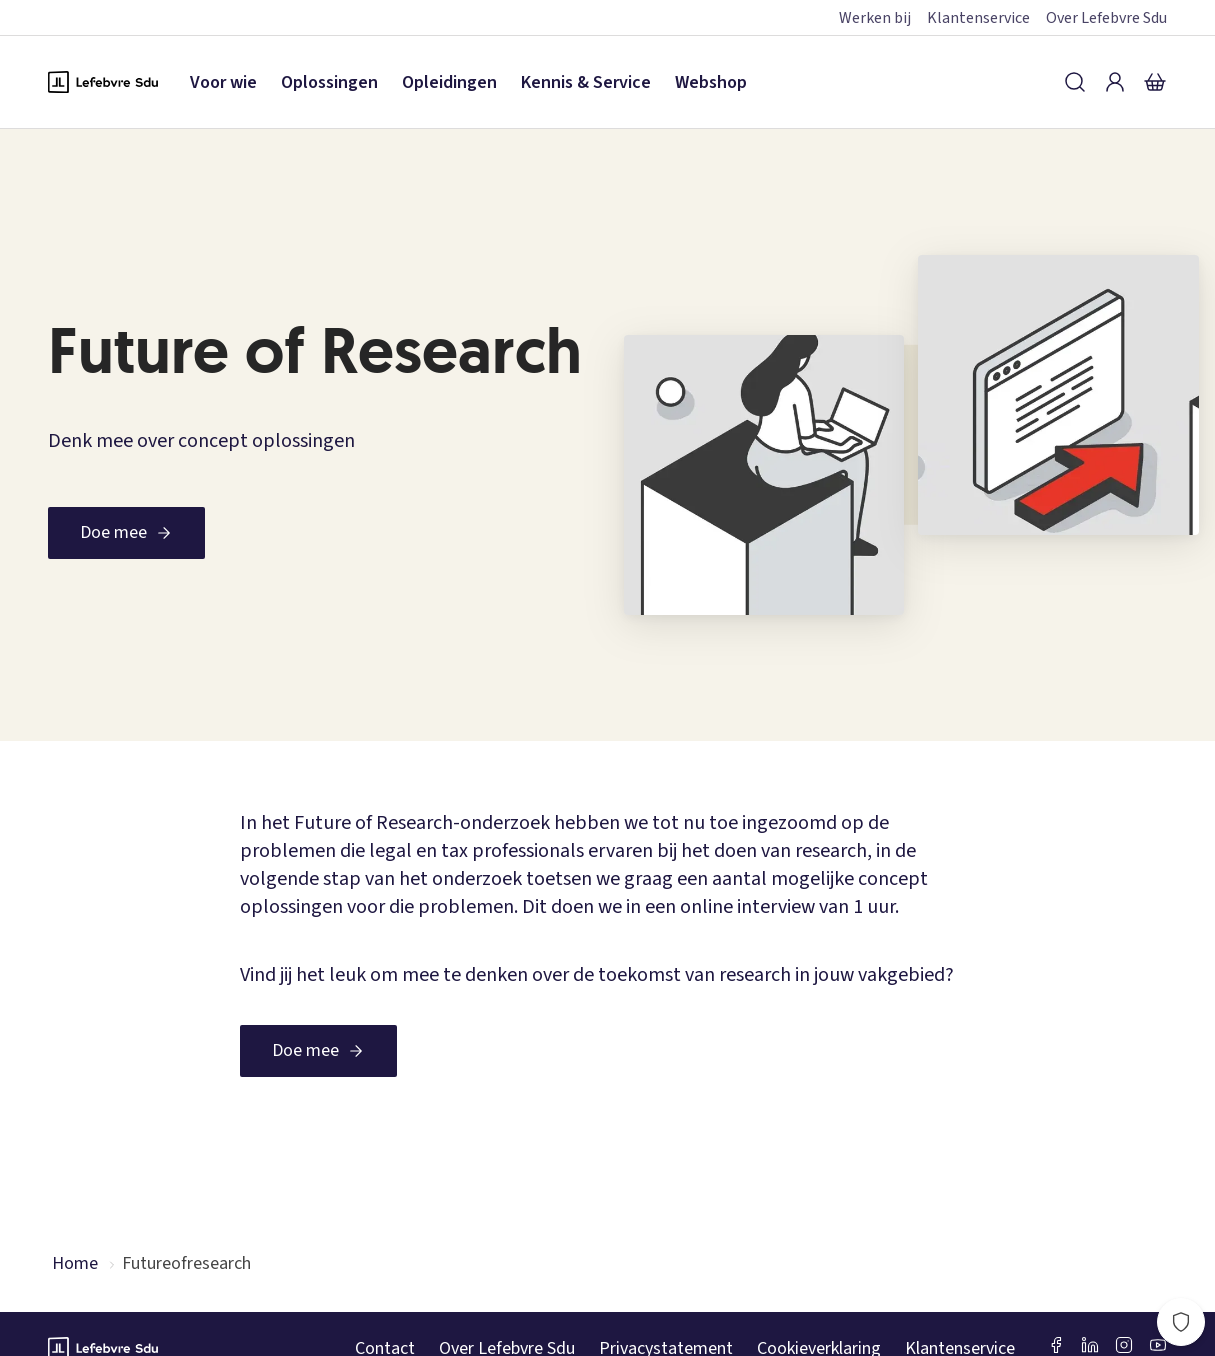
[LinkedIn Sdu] (1090, 1345)
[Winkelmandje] (1155, 82)
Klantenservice (978, 18)
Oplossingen (329, 82)
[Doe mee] (126, 533)
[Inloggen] (1115, 82)
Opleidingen (449, 82)
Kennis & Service (586, 82)
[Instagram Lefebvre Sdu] (1124, 1345)
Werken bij (875, 18)
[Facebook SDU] (1056, 1345)
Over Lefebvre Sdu (1106, 18)
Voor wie (223, 82)
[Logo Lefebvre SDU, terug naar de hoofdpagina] (103, 82)
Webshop (711, 82)
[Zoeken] (1075, 82)
